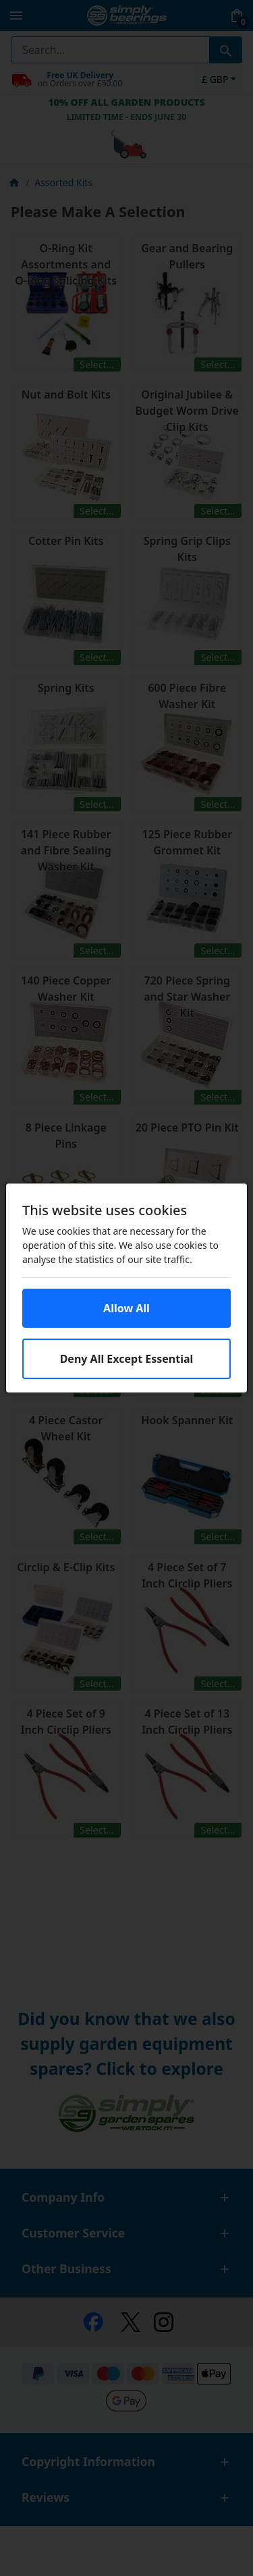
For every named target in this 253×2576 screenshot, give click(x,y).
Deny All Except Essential (127, 1358)
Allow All (126, 1308)
